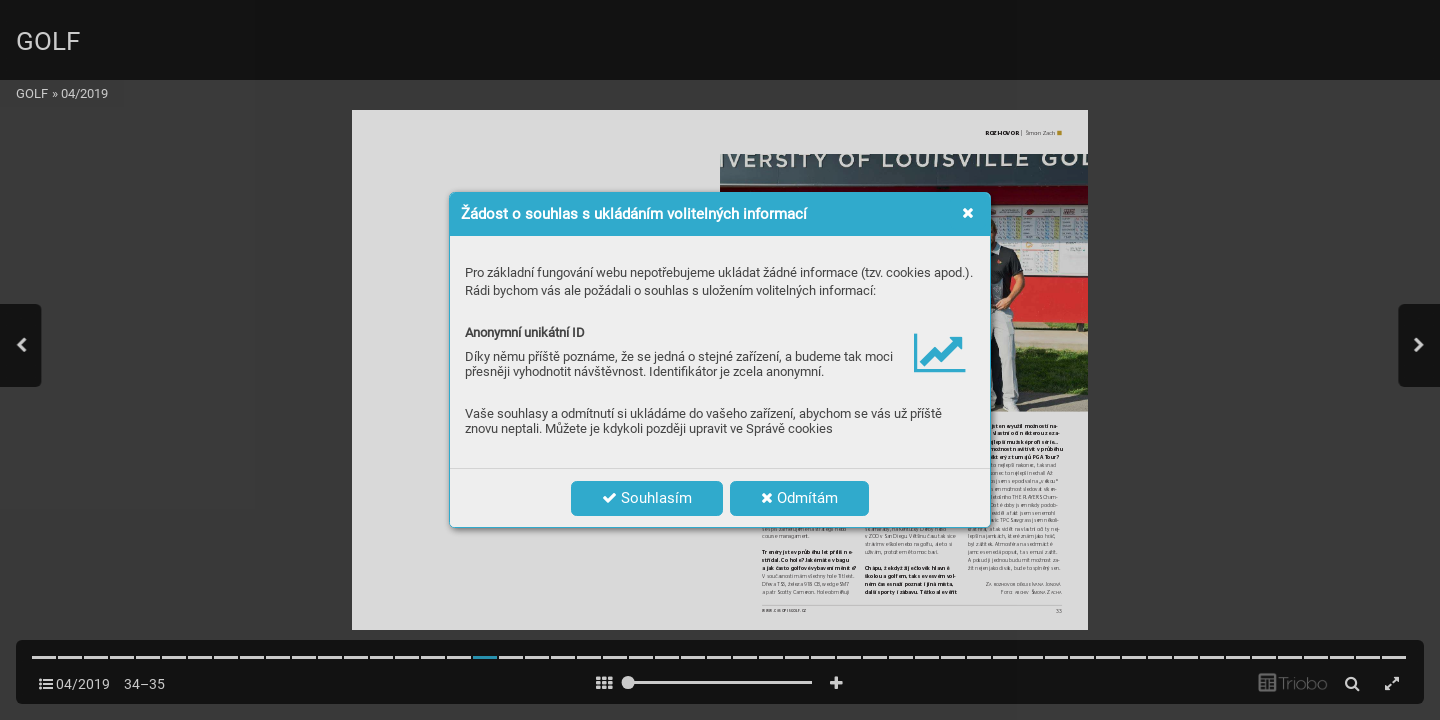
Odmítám (799, 498)
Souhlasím (647, 498)
